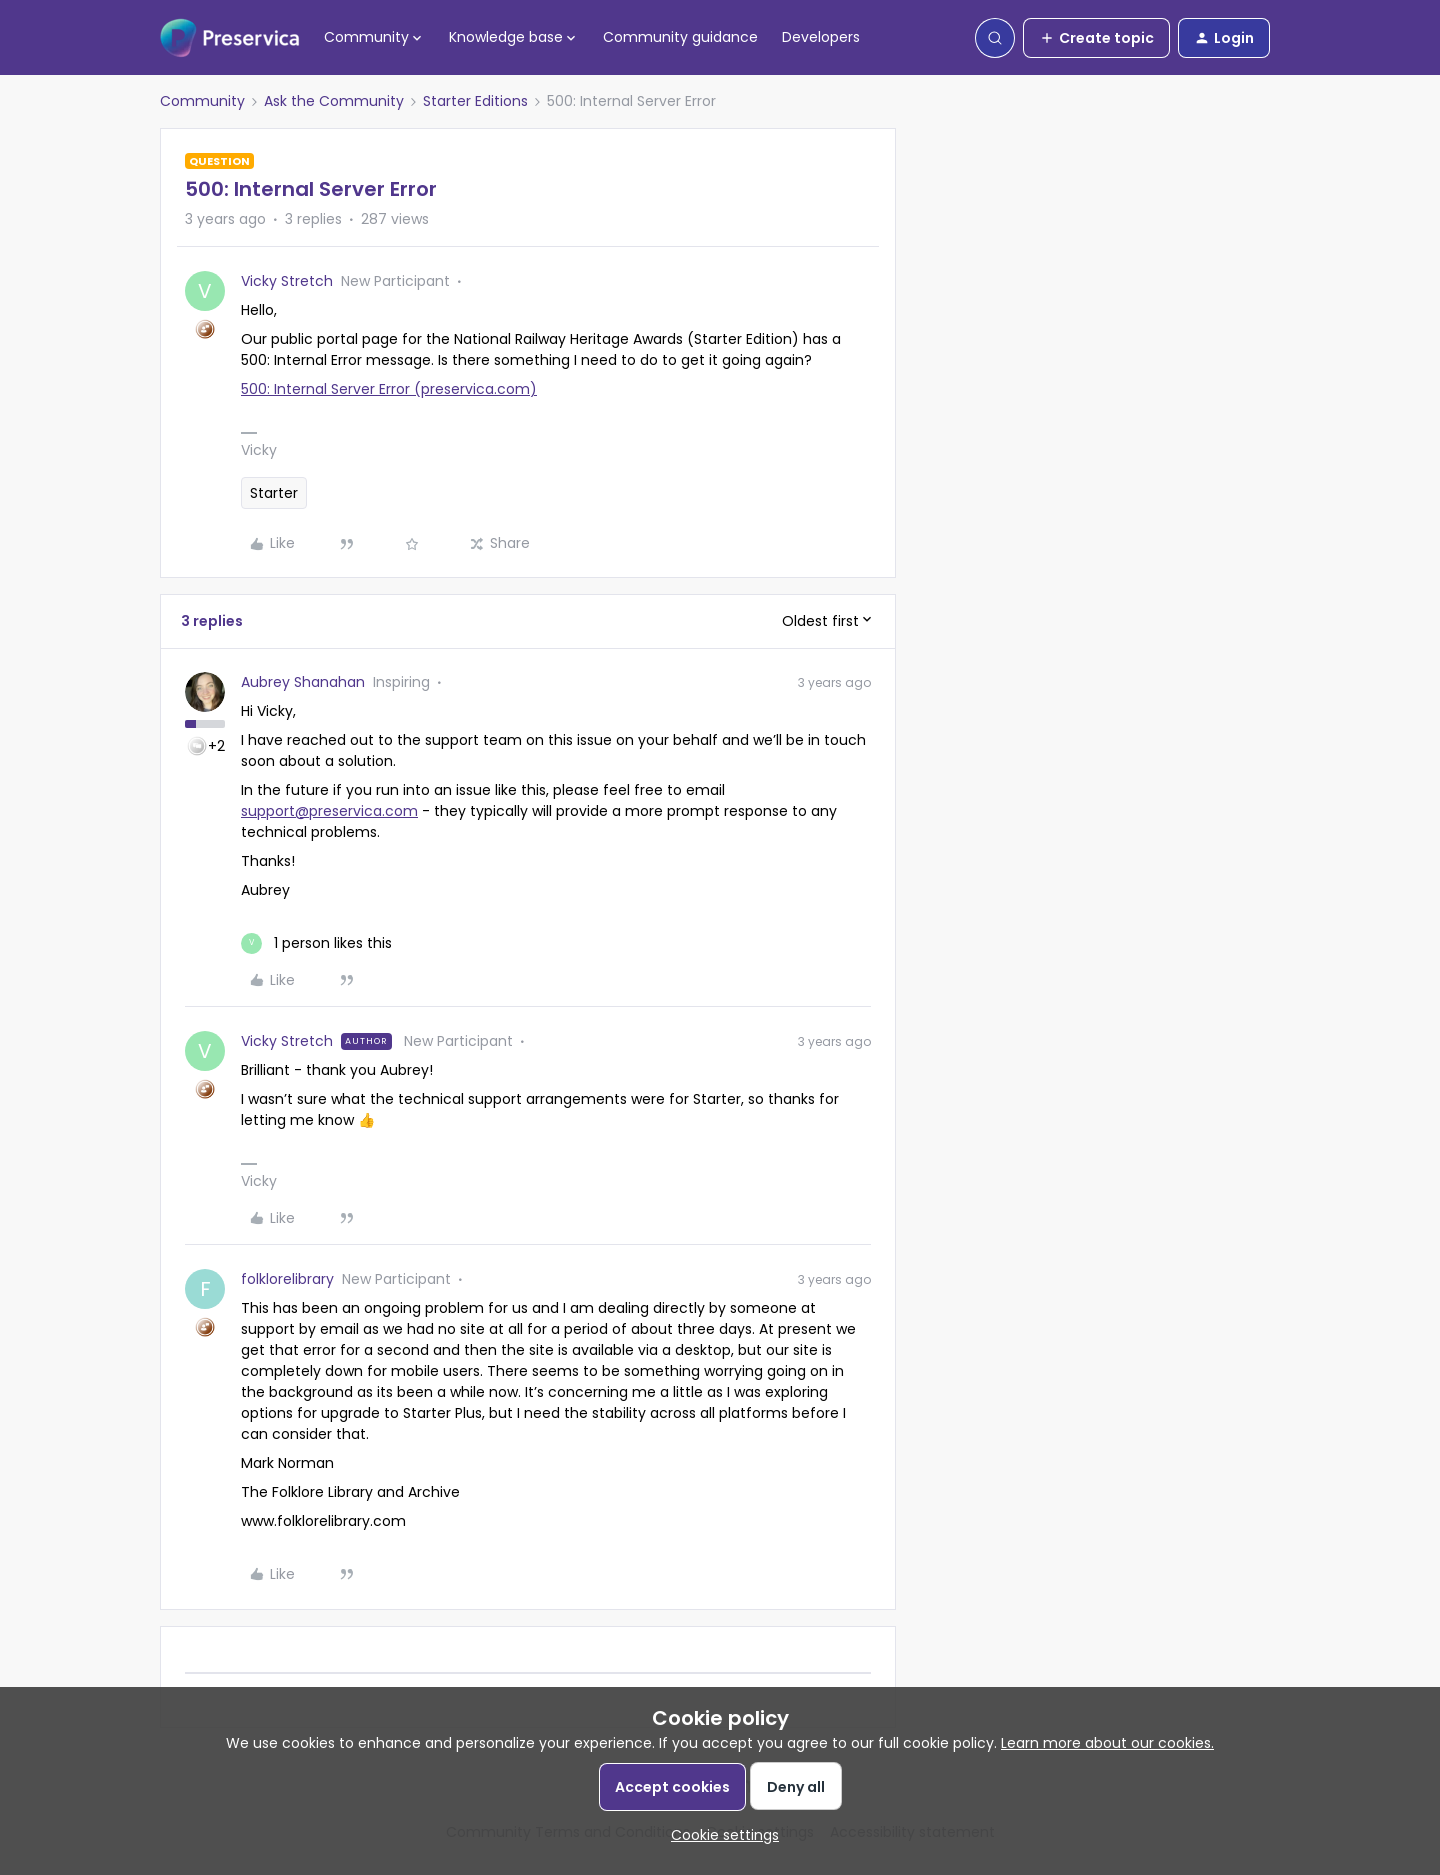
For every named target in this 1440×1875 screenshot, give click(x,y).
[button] (1096, 38)
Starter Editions (475, 101)
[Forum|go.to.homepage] (230, 38)
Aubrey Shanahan (303, 682)
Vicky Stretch (287, 281)
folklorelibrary (287, 1279)
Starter (274, 493)
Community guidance (680, 37)
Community (202, 101)
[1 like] (316, 943)
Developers (821, 37)
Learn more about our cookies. (1107, 1743)
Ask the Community (334, 101)
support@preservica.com (329, 811)
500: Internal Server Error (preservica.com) (389, 389)
